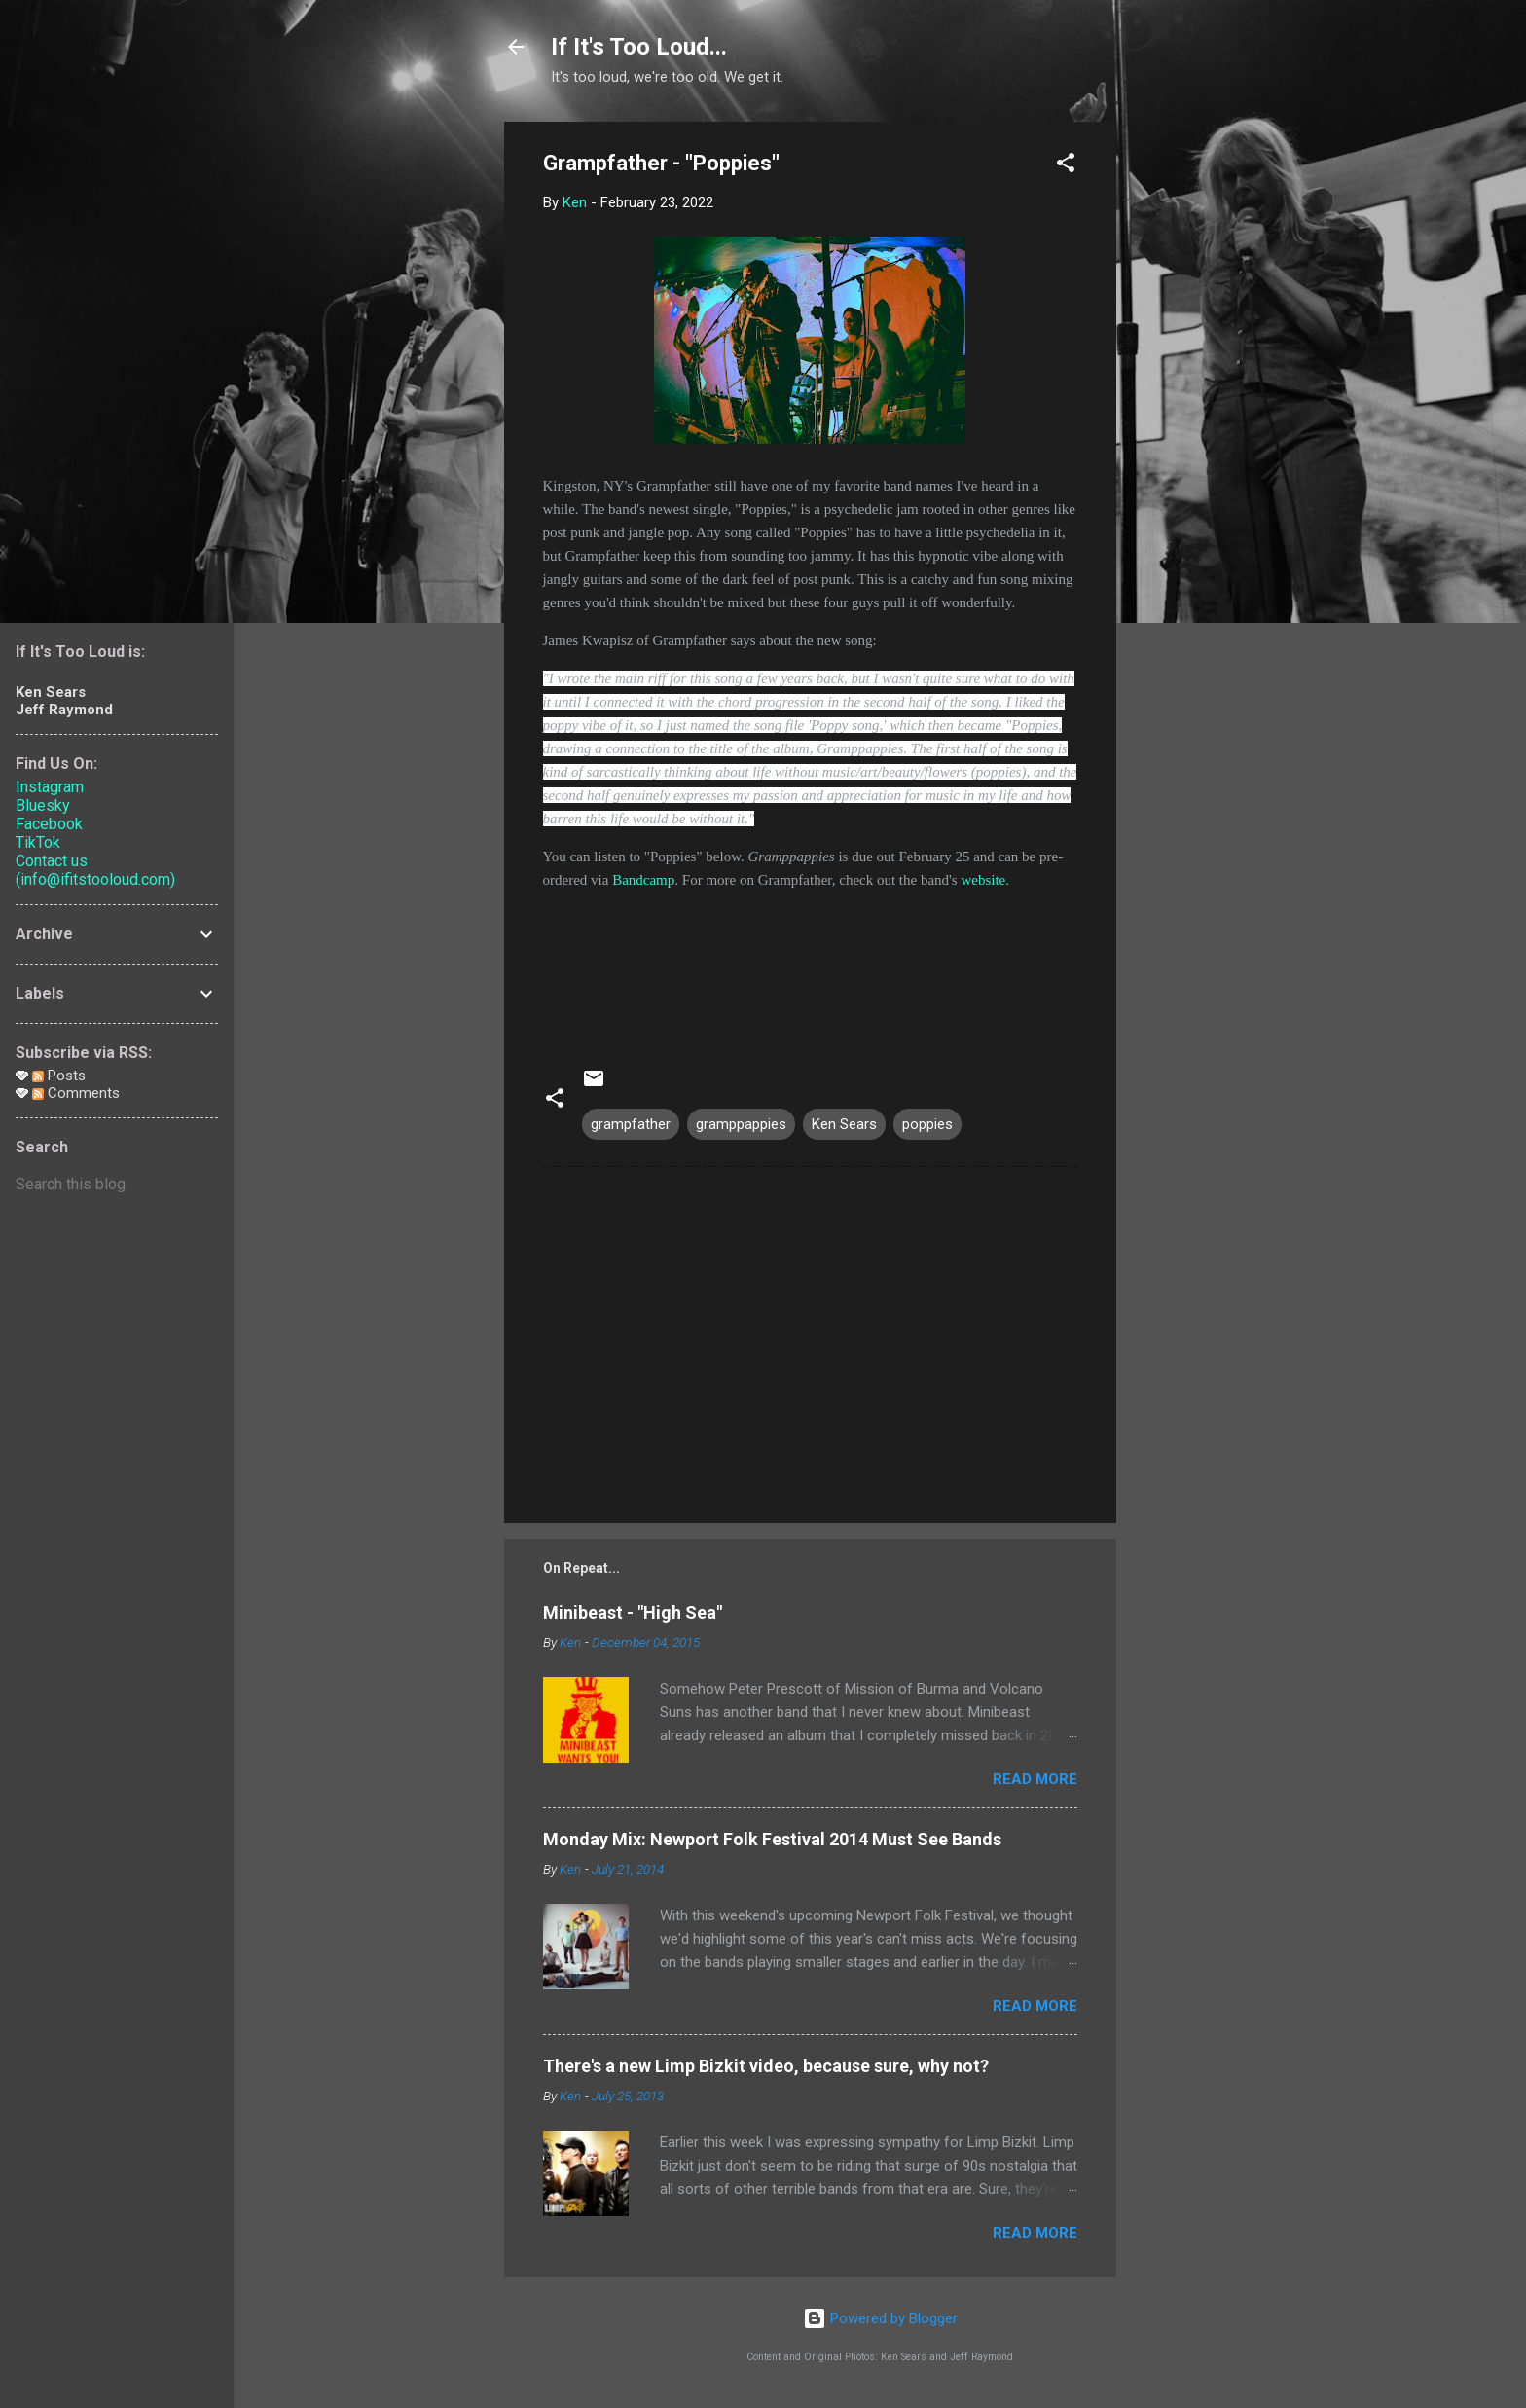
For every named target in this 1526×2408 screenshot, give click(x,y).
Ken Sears (844, 1124)
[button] (1065, 166)
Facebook (49, 824)
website (983, 880)
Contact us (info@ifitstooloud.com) (95, 870)
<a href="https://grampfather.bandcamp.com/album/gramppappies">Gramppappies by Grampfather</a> (810, 964)
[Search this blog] (117, 1184)
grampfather (631, 1124)
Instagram (50, 787)
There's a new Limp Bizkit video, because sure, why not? (766, 2066)
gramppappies (741, 1124)
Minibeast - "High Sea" (632, 1612)
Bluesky (43, 805)
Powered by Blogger (880, 2318)
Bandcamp (643, 880)
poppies (927, 1124)
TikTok (38, 842)
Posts (59, 1075)
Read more (1035, 1779)
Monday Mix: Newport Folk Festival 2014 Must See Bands (772, 1839)
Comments (76, 1093)
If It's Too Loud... (639, 46)
